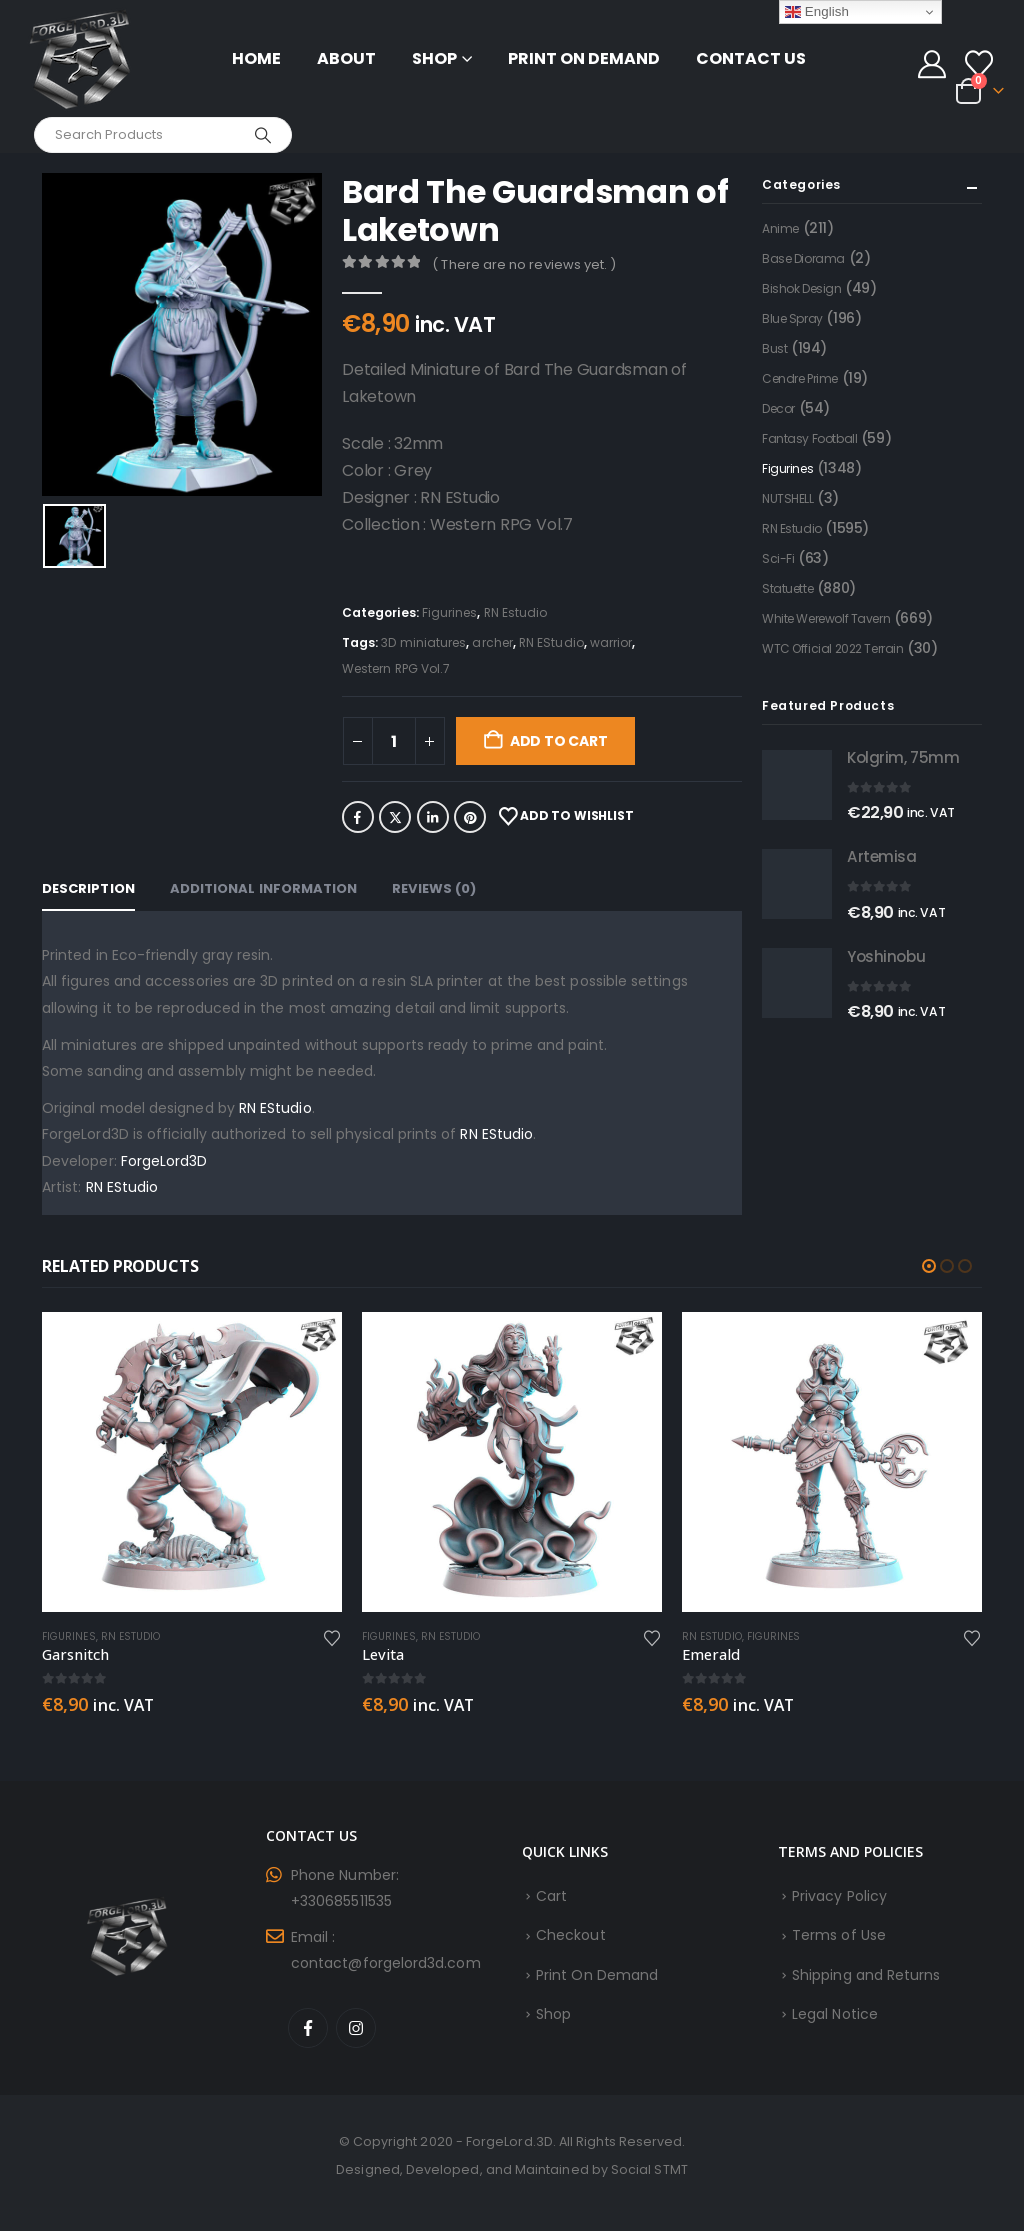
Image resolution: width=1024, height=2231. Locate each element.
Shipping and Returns (866, 1975)
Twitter (395, 817)
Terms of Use (839, 1935)
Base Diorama (803, 258)
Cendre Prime (800, 378)
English (817, 12)
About (346, 58)
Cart (551, 1896)
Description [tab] (88, 888)
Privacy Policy (839, 1896)
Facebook (358, 817)
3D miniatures (423, 642)
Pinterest (470, 817)
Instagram (356, 2028)
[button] (929, 1266)
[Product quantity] (394, 741)
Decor (778, 408)
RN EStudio (551, 642)
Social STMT (649, 2169)
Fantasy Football (809, 438)
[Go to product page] (797, 785)
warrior (611, 642)
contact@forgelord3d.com (386, 1963)
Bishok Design (802, 288)
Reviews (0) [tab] (434, 888)
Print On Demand (584, 58)
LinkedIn (433, 817)
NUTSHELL (788, 498)
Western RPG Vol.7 (396, 668)
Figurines (450, 612)
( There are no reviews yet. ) (524, 264)
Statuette (787, 588)
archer (492, 642)
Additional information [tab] (264, 888)
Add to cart (559, 741)
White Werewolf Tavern (826, 618)
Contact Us (751, 58)
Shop (434, 58)
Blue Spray (792, 318)
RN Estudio (516, 612)
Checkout (571, 1935)
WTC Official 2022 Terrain (833, 648)
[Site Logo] (80, 58)
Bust (774, 348)
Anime (780, 228)
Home (256, 58)
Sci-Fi (778, 558)
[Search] (263, 135)
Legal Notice (835, 2014)
